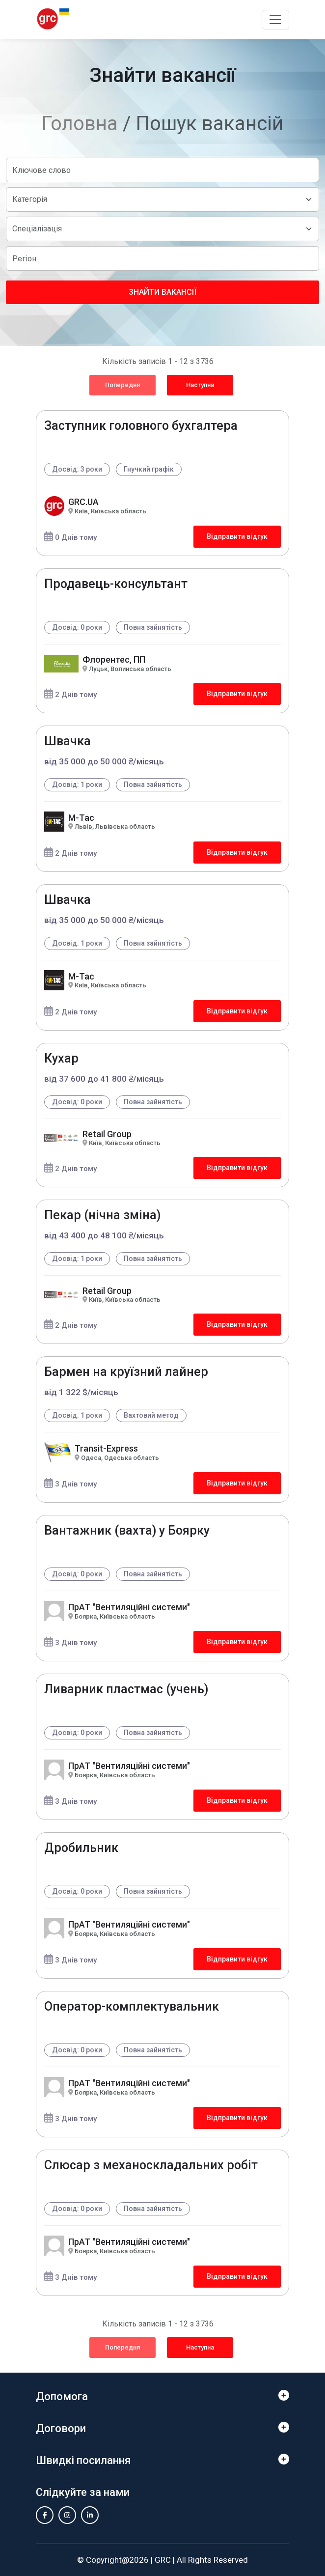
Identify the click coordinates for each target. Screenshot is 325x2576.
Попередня (122, 385)
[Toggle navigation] (275, 19)
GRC (163, 2560)
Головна (80, 123)
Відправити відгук (237, 536)
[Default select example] (162, 199)
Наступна (200, 385)
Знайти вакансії (162, 292)
